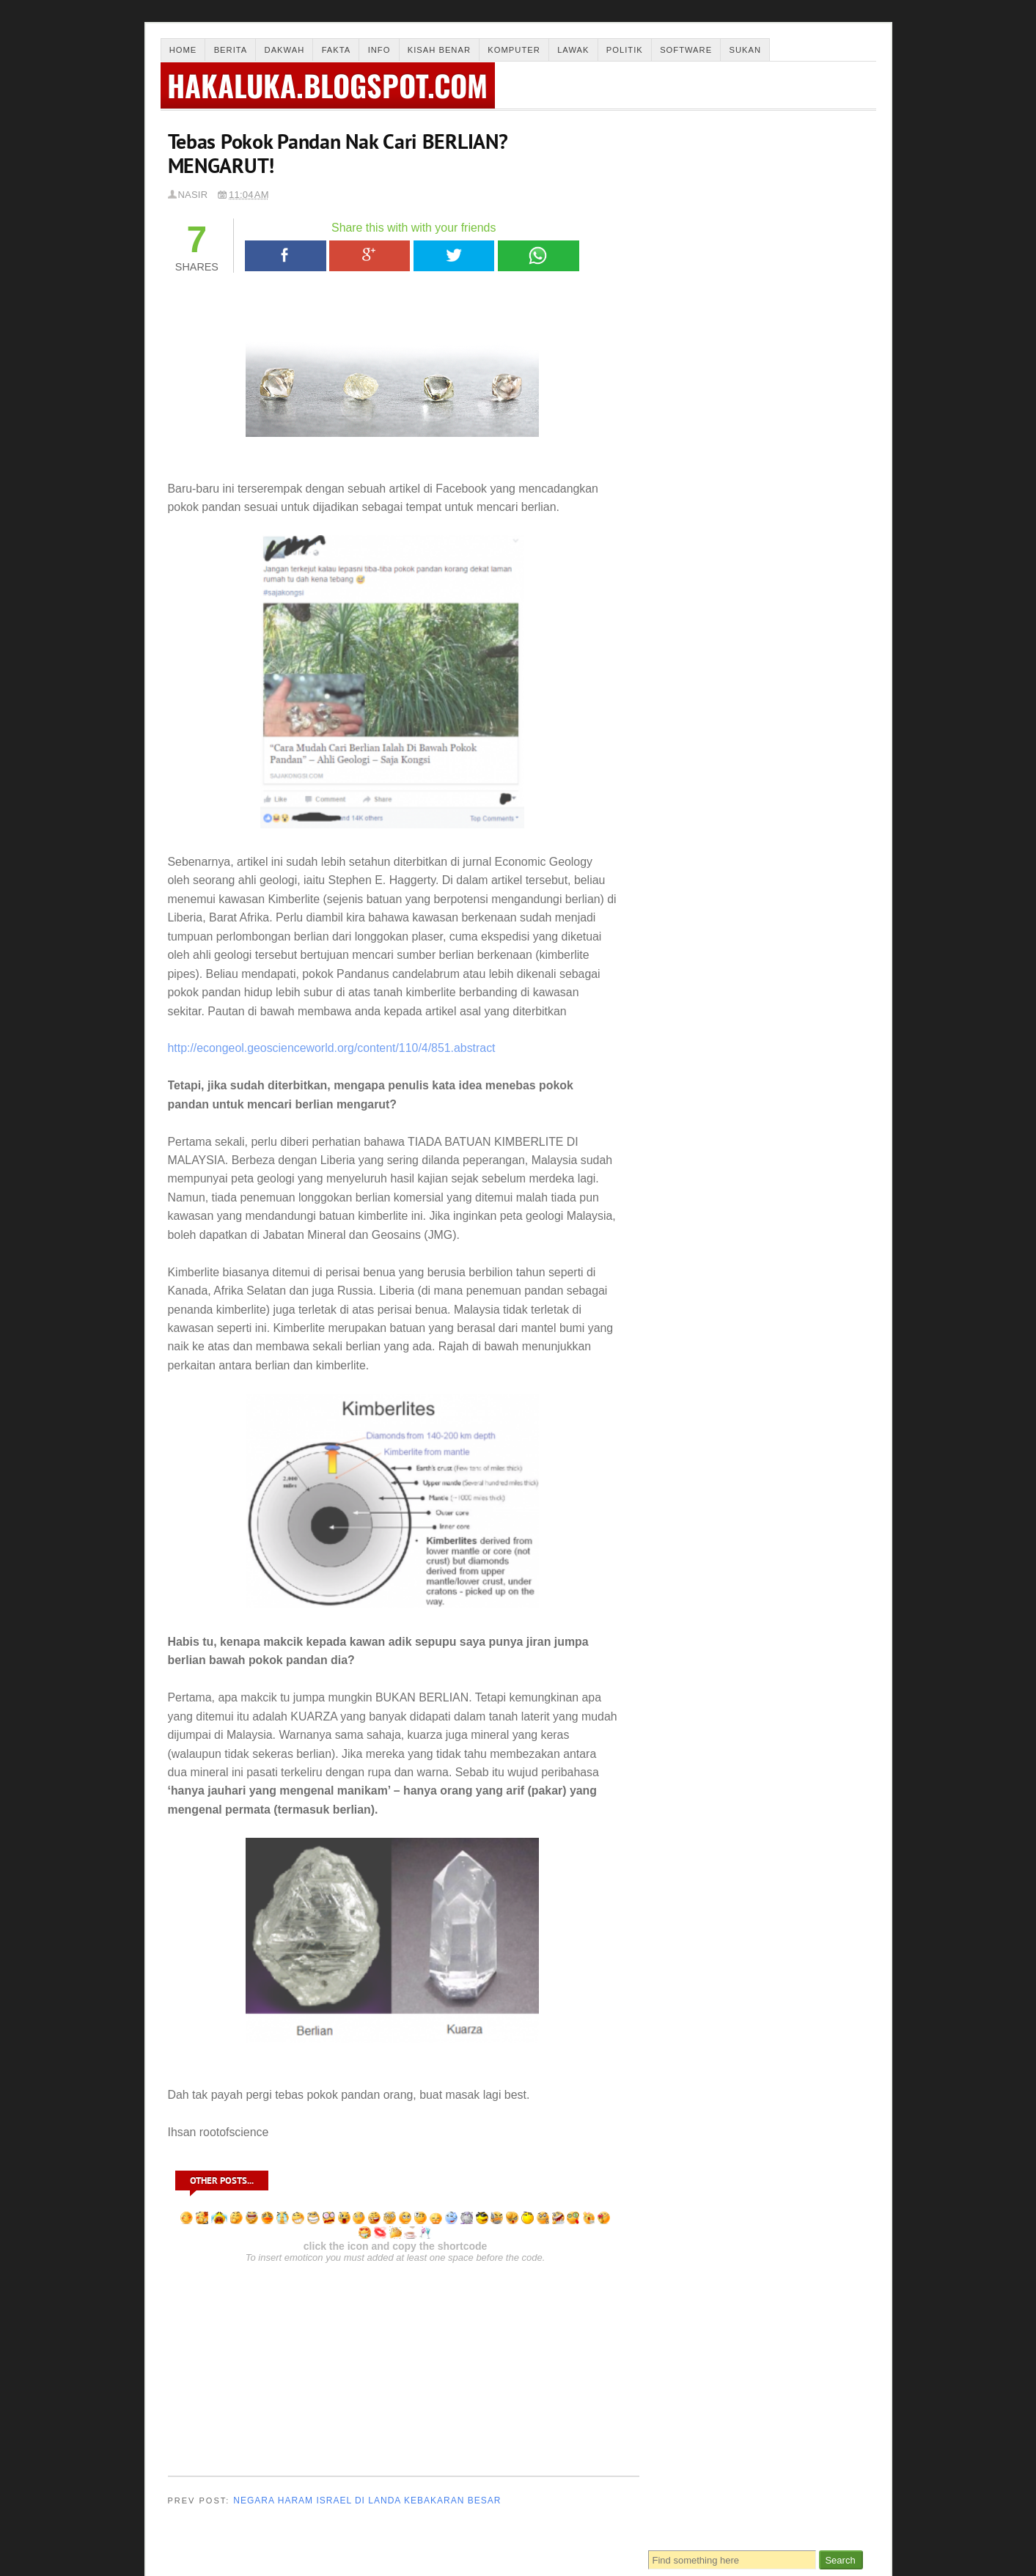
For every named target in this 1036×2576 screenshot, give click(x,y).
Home (183, 49)
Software (686, 49)
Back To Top (848, 2546)
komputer (832, 1146)
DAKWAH (768, 1086)
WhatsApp (538, 255)
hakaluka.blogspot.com (329, 85)
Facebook (286, 255)
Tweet (454, 255)
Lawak (573, 49)
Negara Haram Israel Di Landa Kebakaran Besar (367, 2500)
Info (379, 49)
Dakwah (285, 49)
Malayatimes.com (401, 2562)
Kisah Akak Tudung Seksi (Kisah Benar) (733, 846)
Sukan (746, 49)
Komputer (514, 49)
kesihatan (750, 1149)
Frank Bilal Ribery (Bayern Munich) (725, 934)
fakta (779, 1111)
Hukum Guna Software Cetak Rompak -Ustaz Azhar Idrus (732, 895)
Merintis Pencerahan (219, 2546)
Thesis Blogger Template (270, 2562)
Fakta (336, 49)
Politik (624, 49)
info (823, 1123)
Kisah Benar (439, 49)
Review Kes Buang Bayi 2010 (713, 762)
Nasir (193, 194)
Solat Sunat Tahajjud (715, 290)
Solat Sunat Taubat (711, 310)
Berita (231, 49)
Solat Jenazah (699, 251)
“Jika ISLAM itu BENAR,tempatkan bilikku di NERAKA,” (725, 983)
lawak (670, 1171)
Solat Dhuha (694, 231)
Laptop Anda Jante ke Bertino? (714, 679)
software (723, 1165)
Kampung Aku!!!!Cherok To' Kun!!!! (726, 720)
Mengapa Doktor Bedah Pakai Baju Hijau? (737, 804)
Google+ (369, 255)
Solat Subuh (694, 271)
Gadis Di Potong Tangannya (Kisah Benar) (737, 637)
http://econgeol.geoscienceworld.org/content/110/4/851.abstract (332, 1048)
